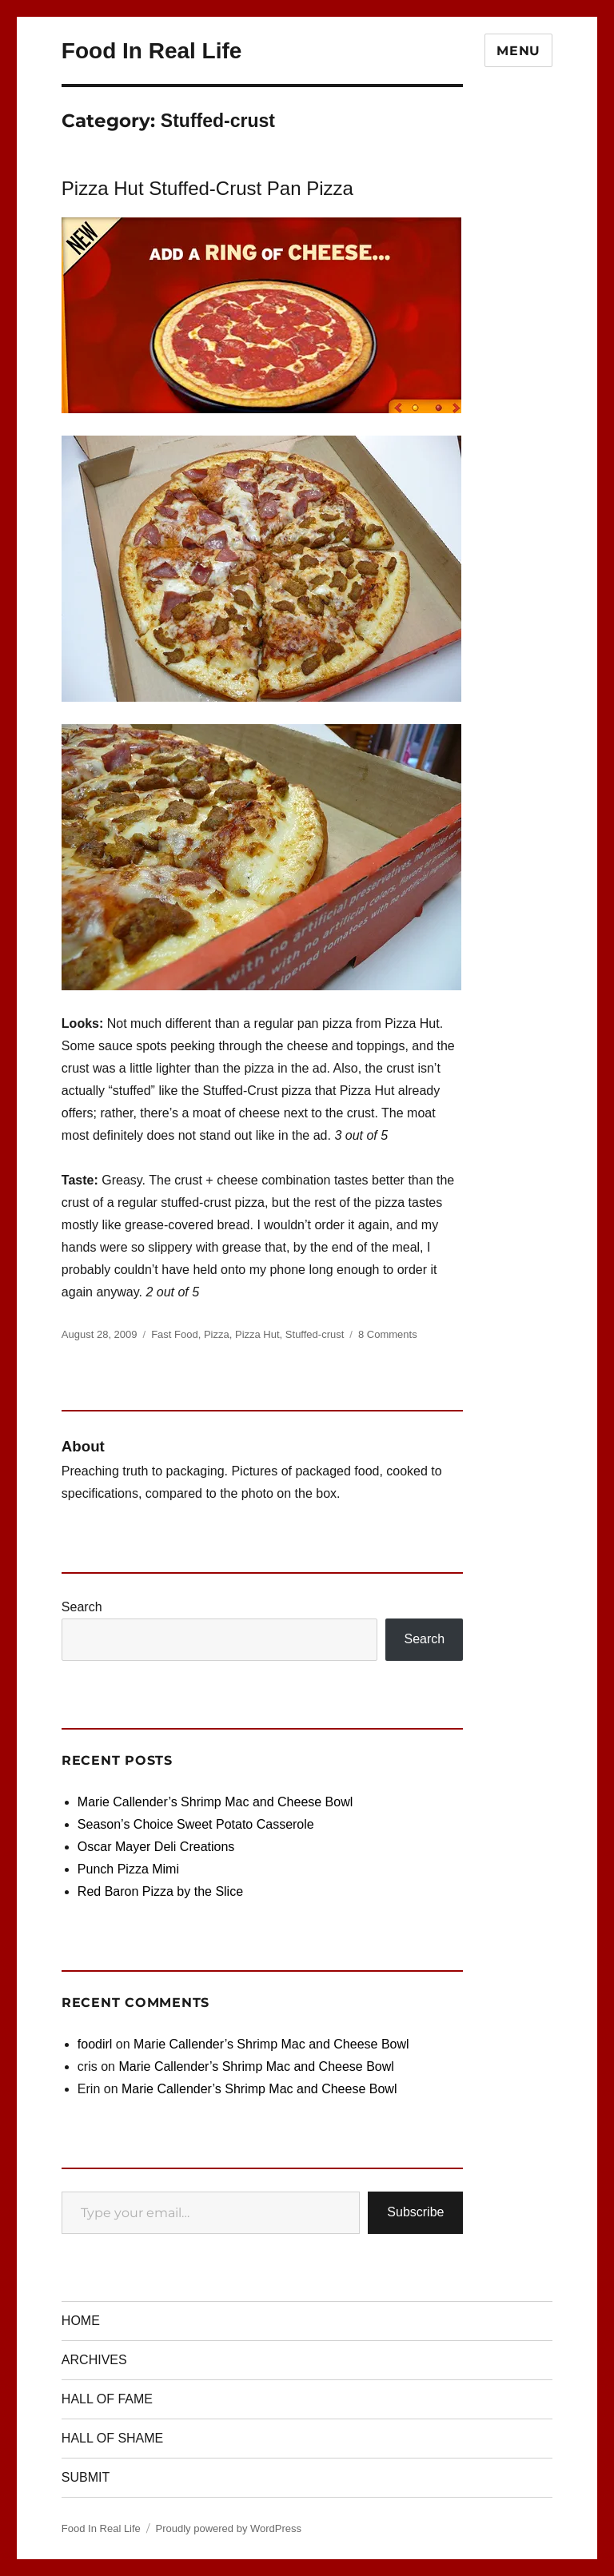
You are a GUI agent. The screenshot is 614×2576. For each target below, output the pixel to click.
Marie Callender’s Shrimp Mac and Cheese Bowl (215, 1802)
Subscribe (415, 2212)
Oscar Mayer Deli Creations (156, 1846)
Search (82, 1607)
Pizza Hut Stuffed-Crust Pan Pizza (207, 188)
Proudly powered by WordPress (228, 2528)
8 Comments (387, 1334)
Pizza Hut (257, 1334)
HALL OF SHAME (112, 2438)
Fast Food (174, 1334)
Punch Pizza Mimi (128, 1869)
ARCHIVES (94, 2360)
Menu (518, 50)
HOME (81, 2320)
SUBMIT (86, 2477)
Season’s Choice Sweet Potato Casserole (196, 1824)
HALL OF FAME (107, 2399)
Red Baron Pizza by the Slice (160, 1891)
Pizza (216, 1334)
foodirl (95, 2044)
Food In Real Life (152, 50)
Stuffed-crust (314, 1334)
